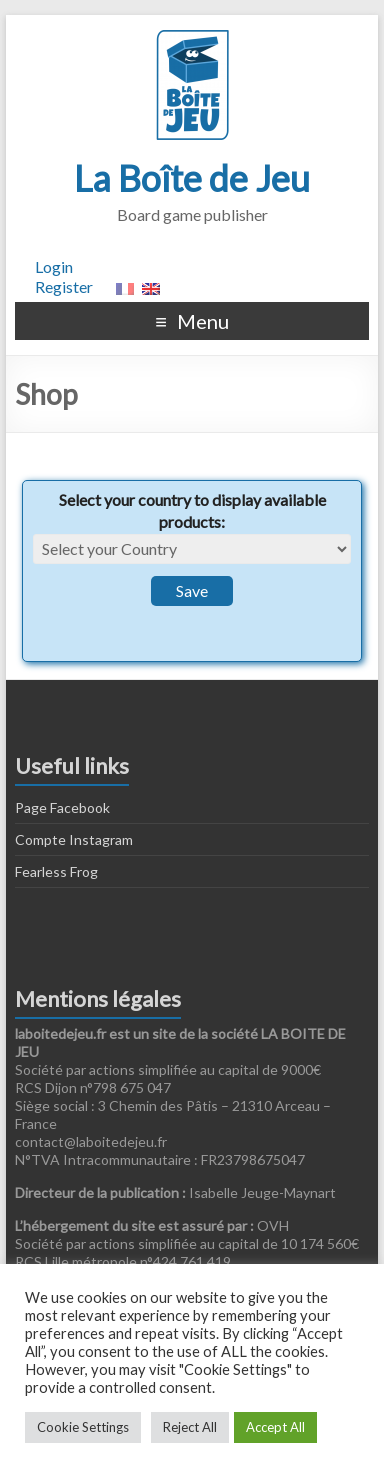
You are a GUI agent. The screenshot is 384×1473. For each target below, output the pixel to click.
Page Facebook (62, 807)
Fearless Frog (56, 871)
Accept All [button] (275, 1427)
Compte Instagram (74, 839)
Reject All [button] (190, 1427)
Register (64, 286)
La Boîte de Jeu (192, 178)
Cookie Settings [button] (83, 1427)
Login (54, 266)
